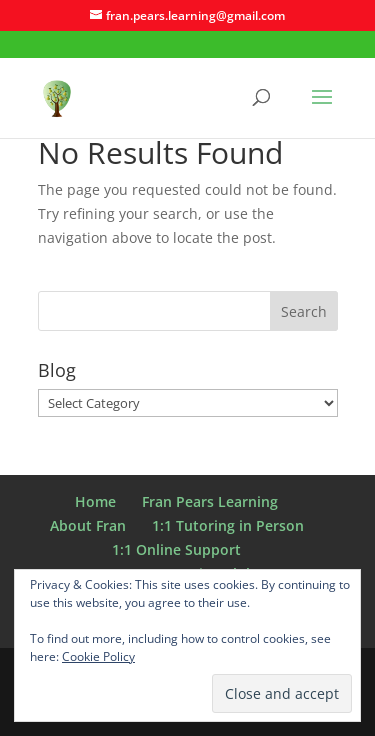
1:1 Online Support (176, 549)
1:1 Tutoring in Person (228, 525)
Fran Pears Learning (210, 501)
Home (95, 501)
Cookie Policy (98, 656)
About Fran (88, 525)
